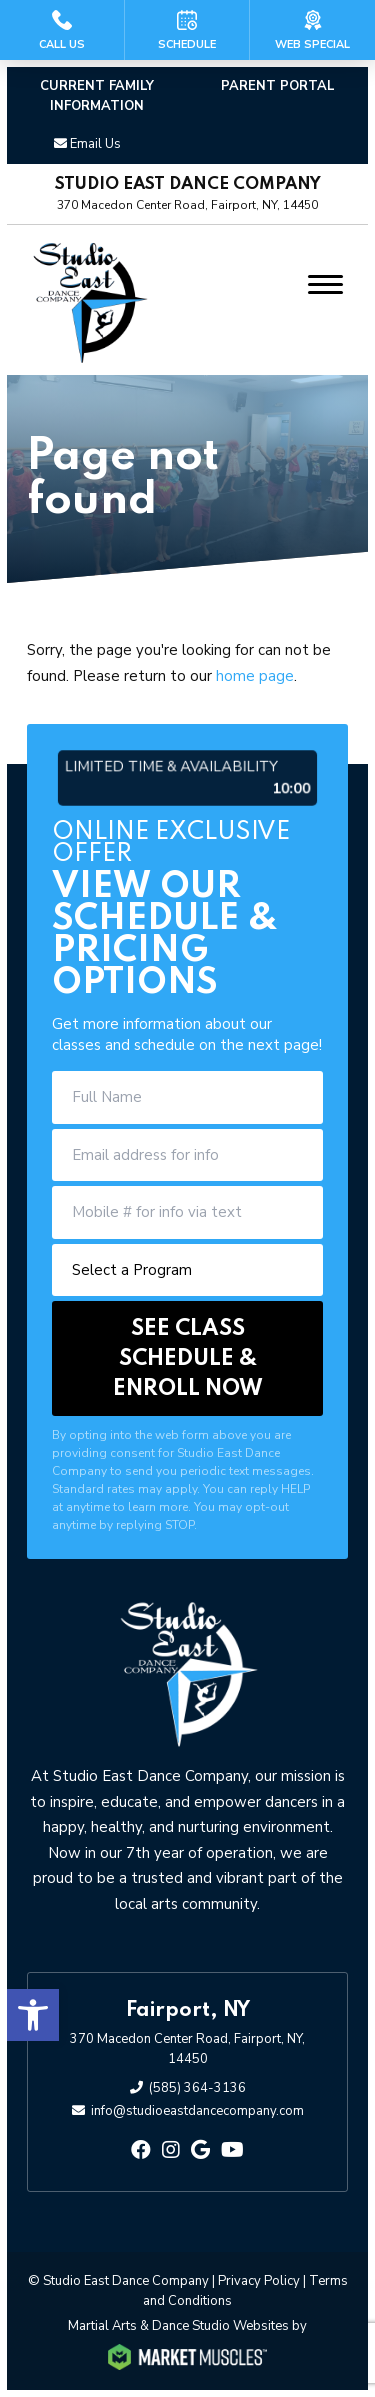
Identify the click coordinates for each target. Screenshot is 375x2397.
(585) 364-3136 (197, 2088)
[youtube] (232, 2150)
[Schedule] (187, 30)
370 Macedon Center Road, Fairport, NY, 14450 (187, 2049)
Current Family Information (97, 96)
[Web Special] (312, 30)
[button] (33, 2015)
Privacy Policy (259, 2281)
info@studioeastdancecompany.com (197, 2111)
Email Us (95, 144)
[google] (200, 2150)
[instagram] (171, 2150)
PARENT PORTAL (278, 86)
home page (255, 676)
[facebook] (141, 2150)
